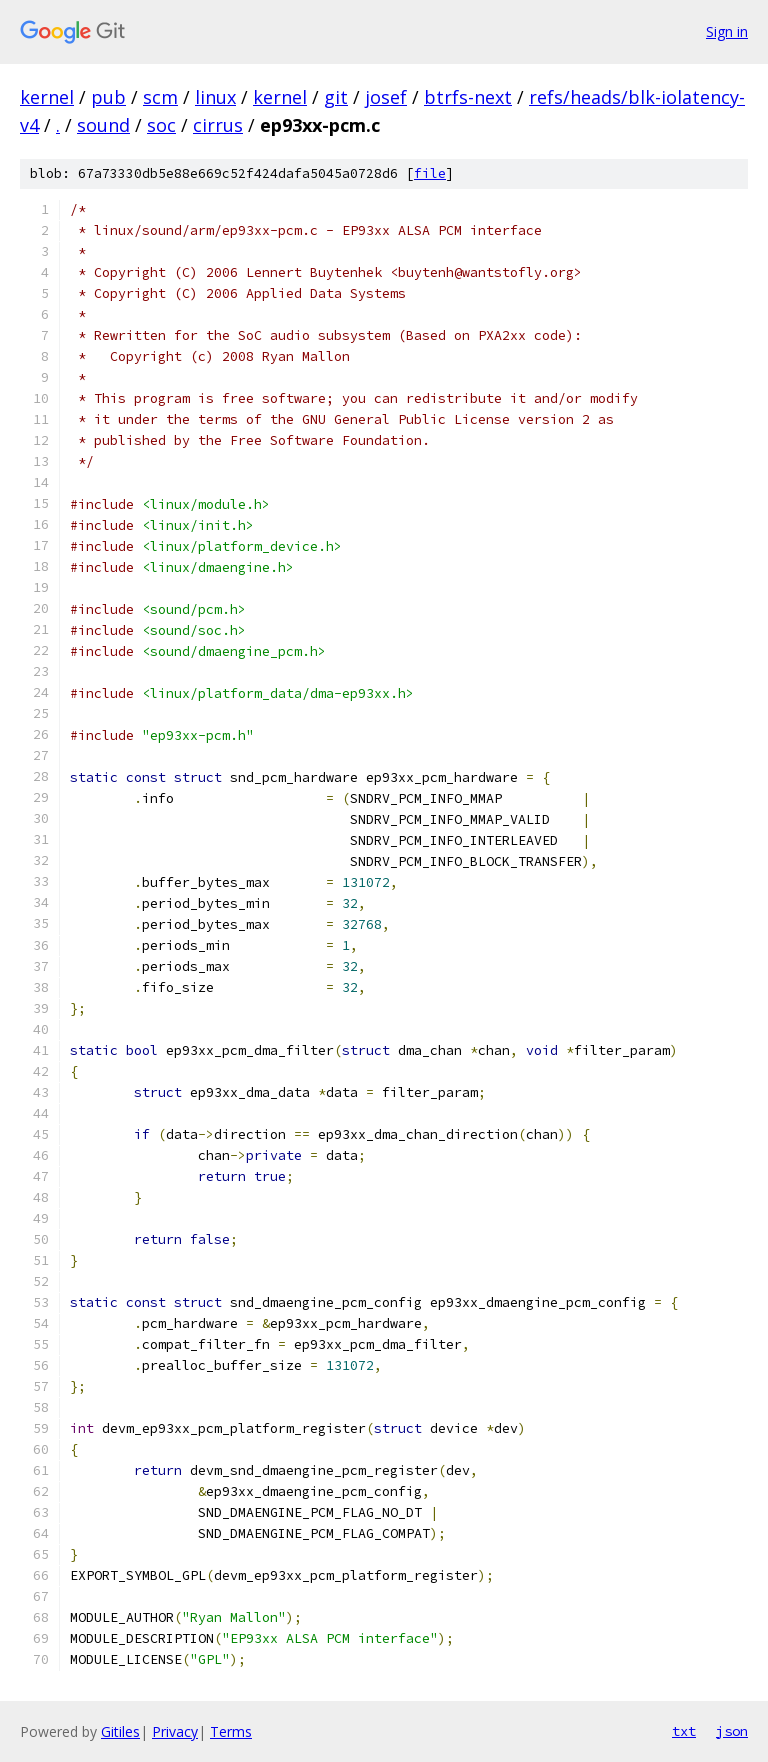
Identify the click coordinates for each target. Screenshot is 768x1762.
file (430, 173)
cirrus (218, 125)
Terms (231, 1731)
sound (103, 125)
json (732, 1731)
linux (215, 97)
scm (160, 97)
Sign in (727, 31)
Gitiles (120, 1731)
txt (684, 1731)
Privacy (175, 1731)
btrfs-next (468, 97)
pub (108, 97)
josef (386, 97)
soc (161, 125)
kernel (47, 97)
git (336, 97)
